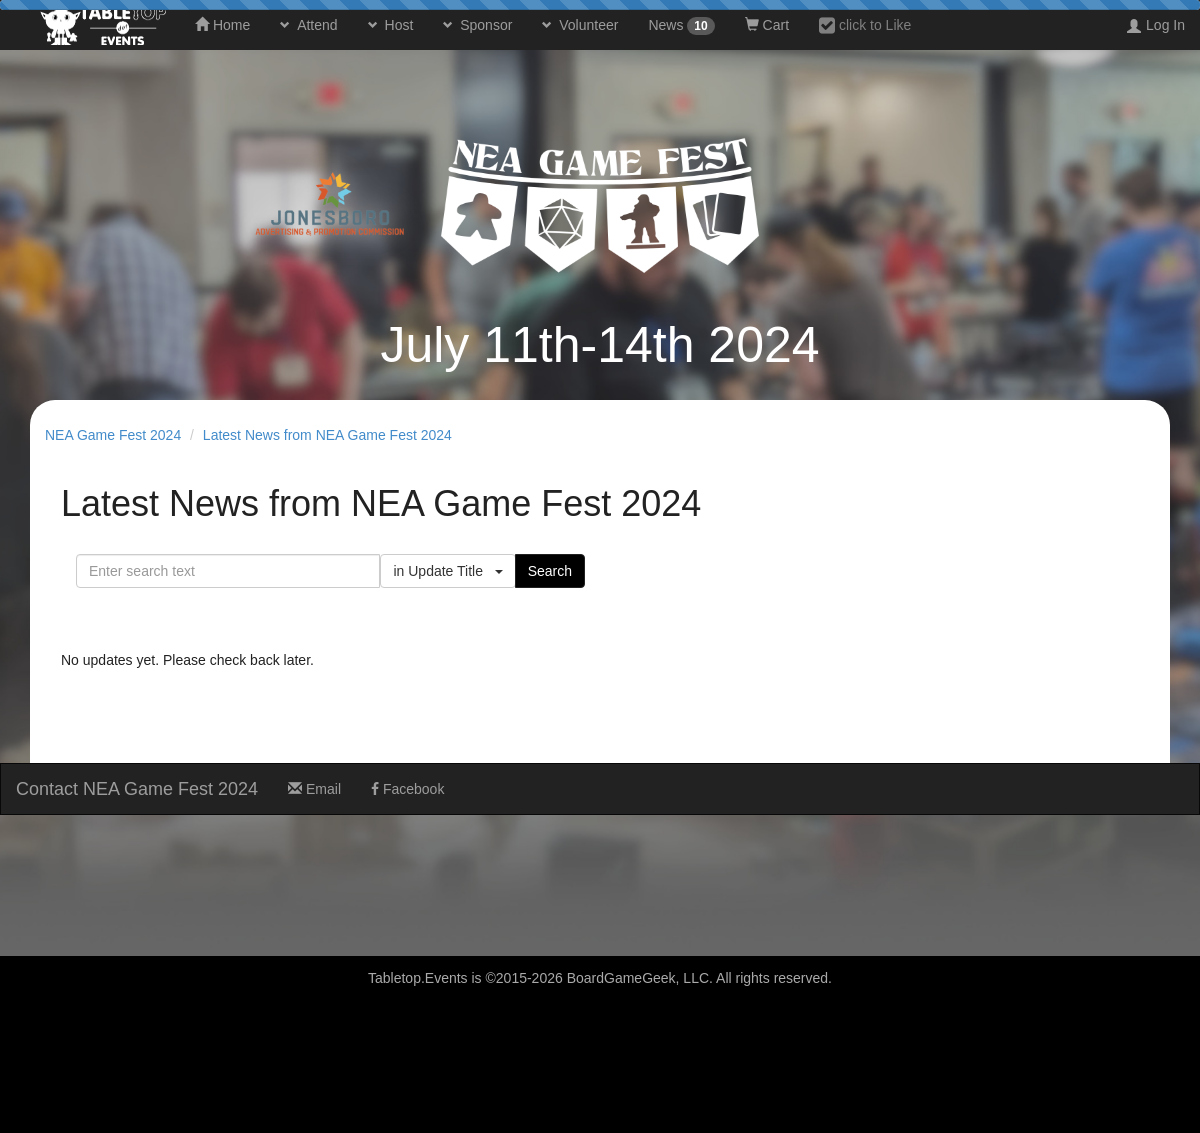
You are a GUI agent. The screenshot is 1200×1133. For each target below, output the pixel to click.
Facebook (407, 789)
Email (314, 789)
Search (550, 571)
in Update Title (447, 571)
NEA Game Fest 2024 (113, 435)
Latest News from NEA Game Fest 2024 (327, 435)
